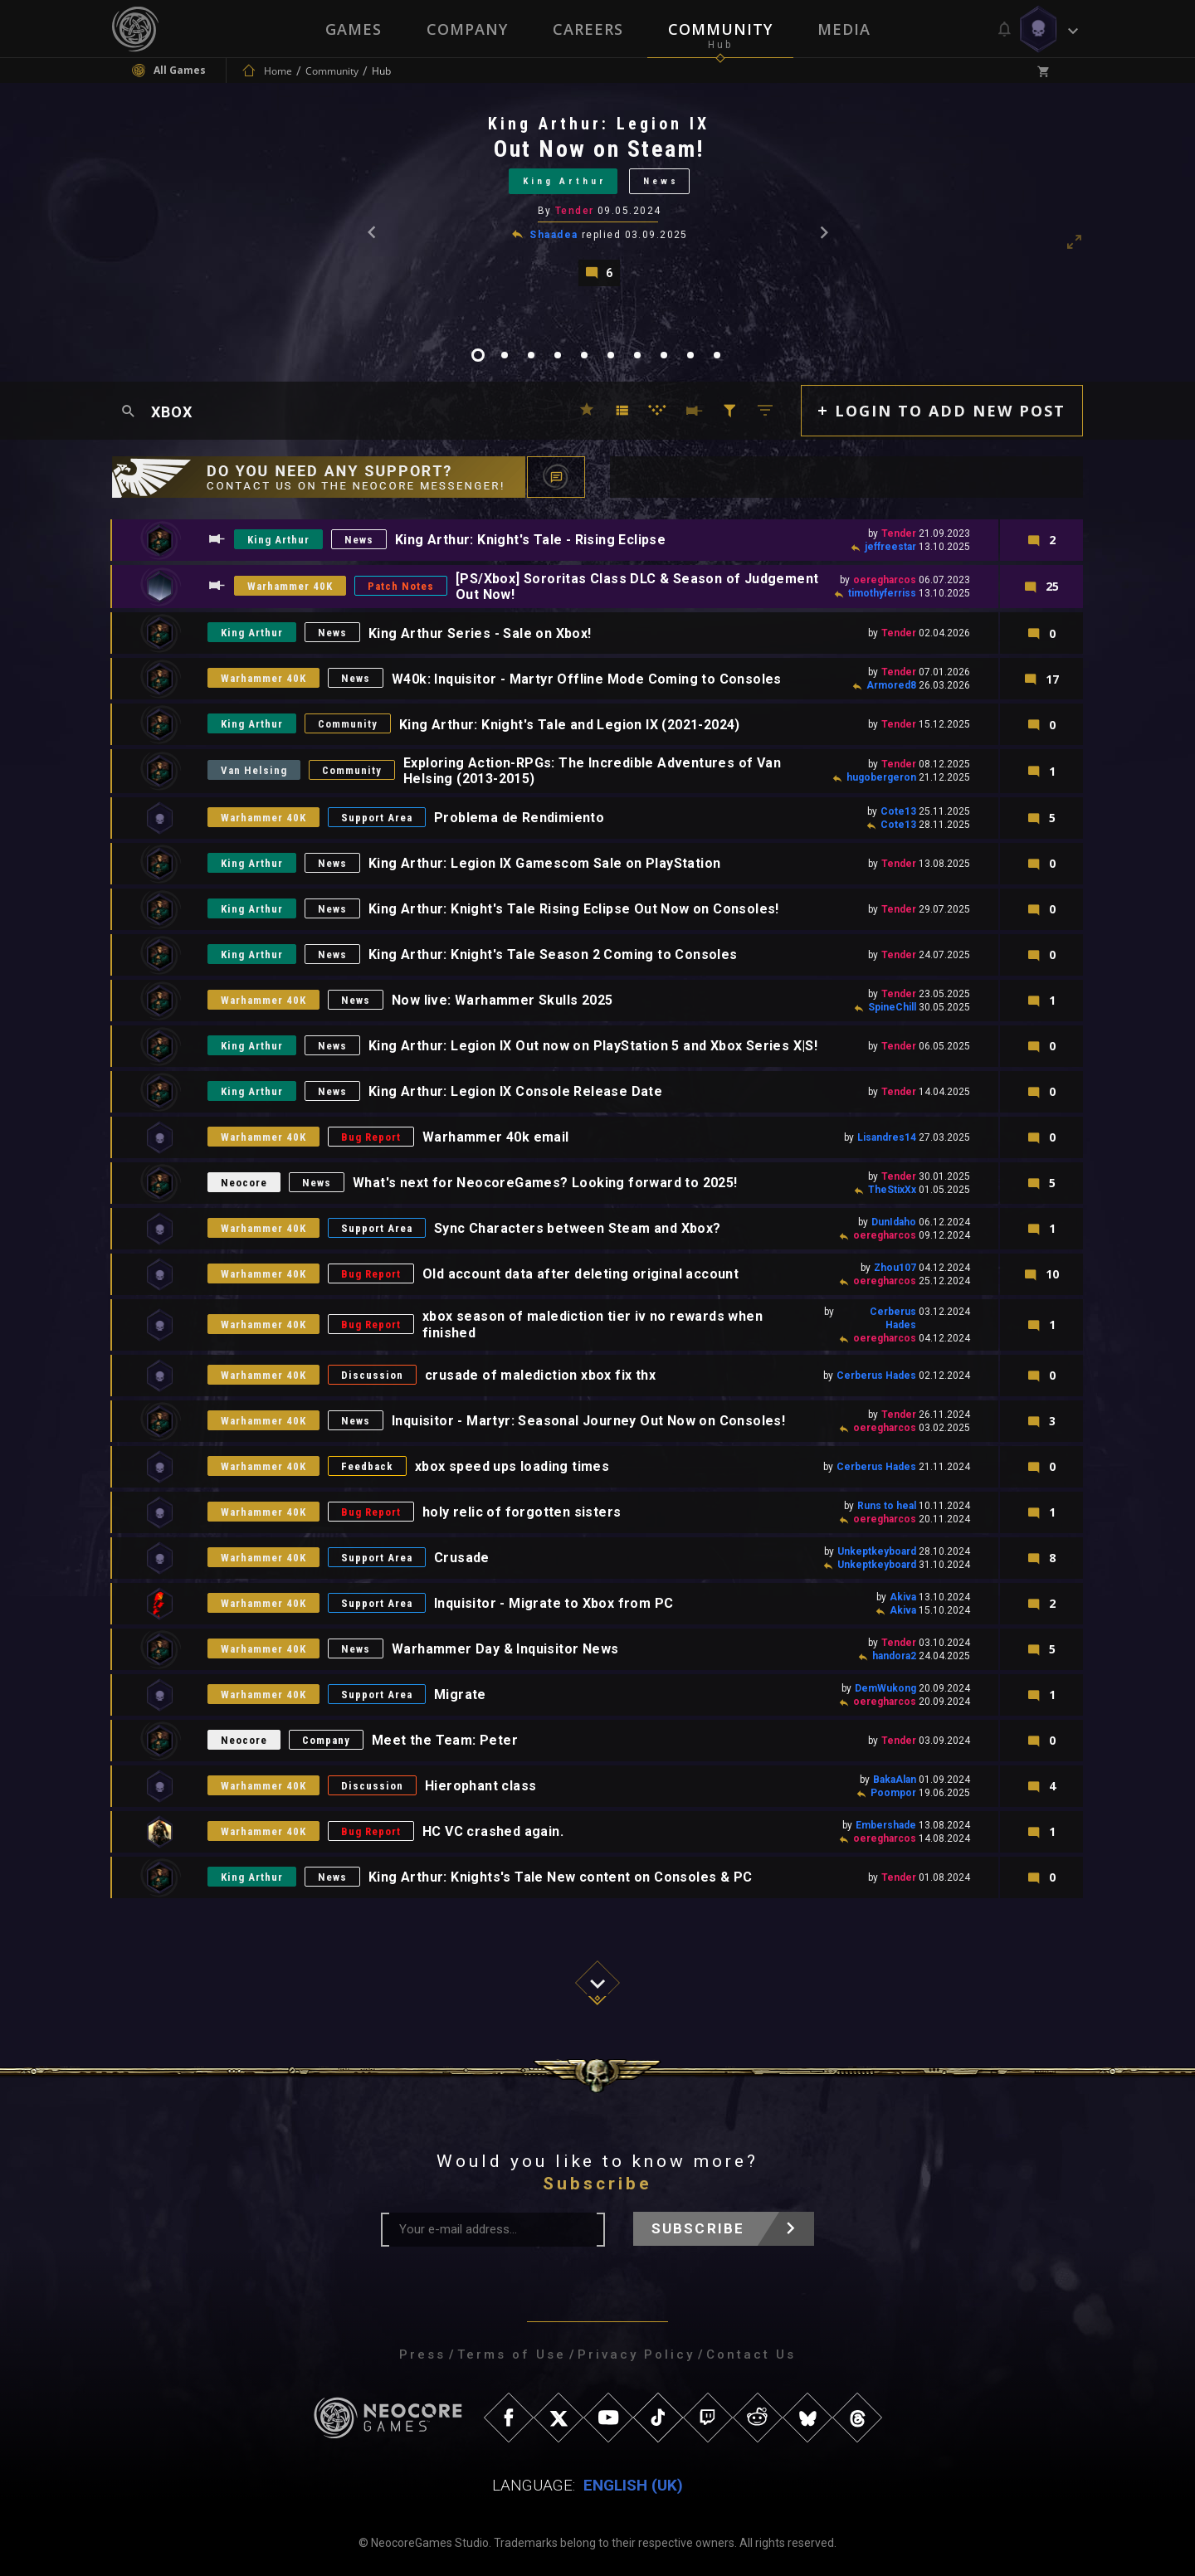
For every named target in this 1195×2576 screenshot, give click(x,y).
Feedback (367, 1466)
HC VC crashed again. (492, 1831)
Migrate (460, 1694)
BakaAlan (894, 1779)
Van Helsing (254, 770)
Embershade (886, 1825)
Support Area (376, 817)
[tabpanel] (597, 199)
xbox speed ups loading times (512, 1466)
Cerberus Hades (876, 1375)
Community (720, 29)
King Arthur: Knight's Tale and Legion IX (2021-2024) (569, 725)
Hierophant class (480, 1786)
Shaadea (553, 235)
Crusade (462, 1558)
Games (353, 29)
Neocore (244, 1182)
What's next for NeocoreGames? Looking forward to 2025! (545, 1183)
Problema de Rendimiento (519, 817)
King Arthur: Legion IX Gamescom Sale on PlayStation (544, 863)
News (661, 181)
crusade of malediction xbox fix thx (540, 1375)
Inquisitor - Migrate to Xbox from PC (553, 1603)
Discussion (372, 1375)
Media (844, 29)
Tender (574, 211)
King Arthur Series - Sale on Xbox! (480, 633)
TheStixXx (892, 1189)
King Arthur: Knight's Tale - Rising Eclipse (530, 540)
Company (467, 29)
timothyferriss (882, 593)
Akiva (903, 1597)
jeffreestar (890, 547)
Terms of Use (511, 2354)
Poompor (893, 1793)
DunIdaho (893, 1222)
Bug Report (371, 1137)
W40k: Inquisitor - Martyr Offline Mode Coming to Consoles (587, 679)
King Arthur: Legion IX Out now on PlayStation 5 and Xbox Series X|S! (592, 1046)
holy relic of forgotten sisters (521, 1512)
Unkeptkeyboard (876, 1551)
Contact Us (751, 2354)
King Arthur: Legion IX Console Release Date (515, 1091)
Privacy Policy (636, 2354)
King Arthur (565, 181)
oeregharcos (884, 580)
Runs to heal (886, 1506)
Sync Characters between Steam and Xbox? (577, 1228)
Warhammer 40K (290, 586)
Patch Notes (401, 586)
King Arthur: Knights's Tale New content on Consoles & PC (560, 1877)
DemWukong (885, 1688)
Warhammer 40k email (495, 1137)
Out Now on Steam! (599, 149)
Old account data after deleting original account (580, 1274)
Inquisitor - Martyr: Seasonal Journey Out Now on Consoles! (588, 1421)
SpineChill (892, 1007)
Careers (588, 29)
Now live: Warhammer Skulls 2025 (502, 1000)
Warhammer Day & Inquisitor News (505, 1649)
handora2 (894, 1656)
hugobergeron (881, 777)
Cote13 (898, 811)
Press (422, 2354)
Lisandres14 (886, 1137)
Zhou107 (895, 1267)
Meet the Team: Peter (445, 1740)
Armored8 (891, 685)
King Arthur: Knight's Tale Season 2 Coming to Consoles (553, 954)
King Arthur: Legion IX (599, 124)
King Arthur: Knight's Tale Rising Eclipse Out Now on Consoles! (573, 909)
